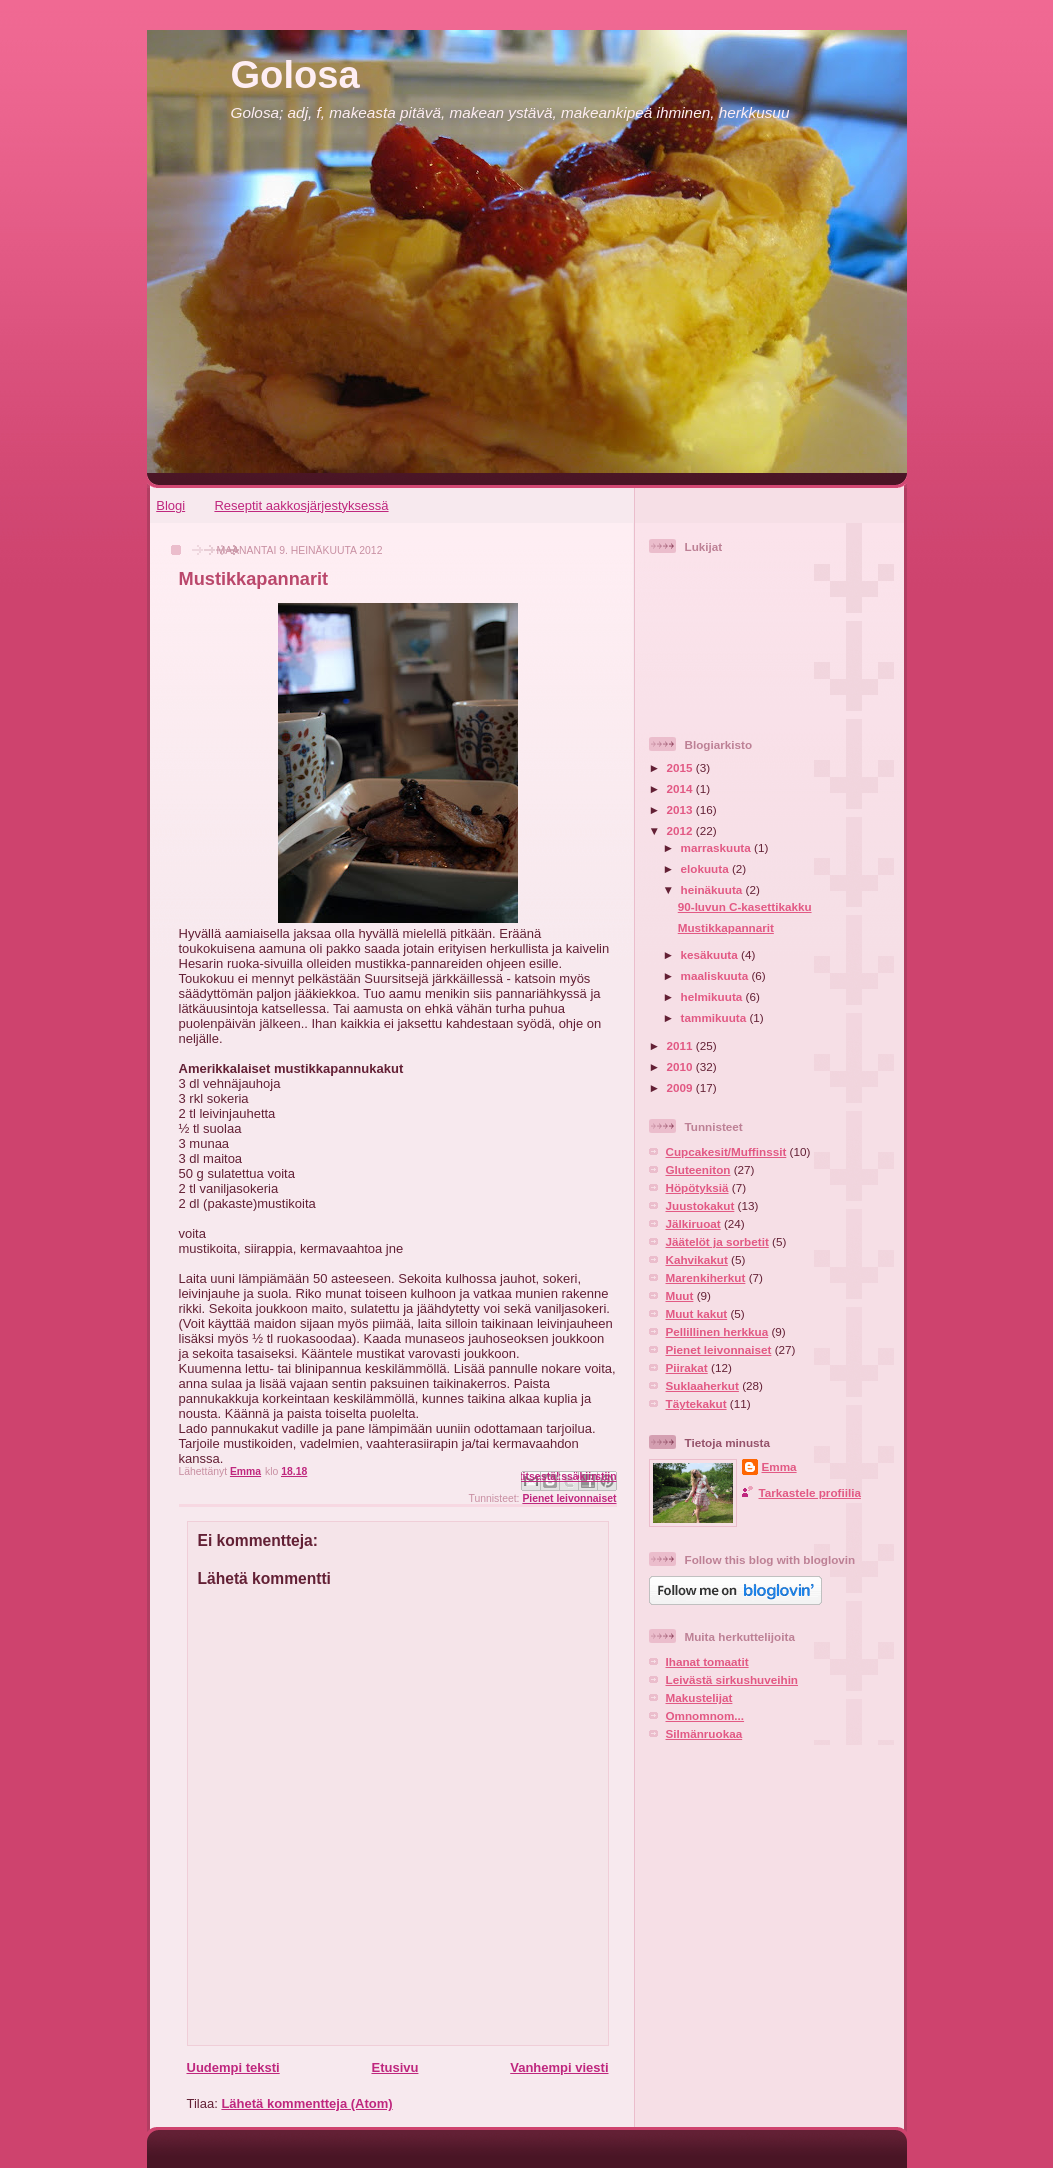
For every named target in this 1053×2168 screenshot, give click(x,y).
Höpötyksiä (697, 1187)
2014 (681, 788)
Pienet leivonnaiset (569, 1498)
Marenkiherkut (706, 1277)
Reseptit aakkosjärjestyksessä (301, 505)
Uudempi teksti (233, 2067)
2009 (681, 1087)
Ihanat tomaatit (707, 1661)
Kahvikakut (697, 1259)
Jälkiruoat (693, 1223)
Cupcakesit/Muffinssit (726, 1151)
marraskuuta (717, 847)
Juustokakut (700, 1205)
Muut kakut (697, 1313)
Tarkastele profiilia (810, 1492)
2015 (681, 767)
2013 (681, 809)
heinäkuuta (713, 889)
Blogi (170, 505)
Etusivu (394, 2067)
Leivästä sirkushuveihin (732, 1679)
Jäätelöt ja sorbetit (717, 1241)
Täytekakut (696, 1403)
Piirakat (687, 1367)
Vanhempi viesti (559, 2067)
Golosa (295, 75)
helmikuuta (713, 996)
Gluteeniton (698, 1169)
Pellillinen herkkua (717, 1331)
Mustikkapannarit (726, 927)
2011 (681, 1045)
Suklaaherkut (702, 1385)
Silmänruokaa (704, 1733)
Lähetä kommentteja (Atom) (306, 2103)
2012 (681, 830)
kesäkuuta (711, 954)
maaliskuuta (716, 975)
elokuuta (706, 868)
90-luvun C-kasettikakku (745, 906)
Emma (779, 1466)
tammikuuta (715, 1017)
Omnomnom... (705, 1715)
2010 (681, 1066)
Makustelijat (699, 1697)
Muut (680, 1295)
